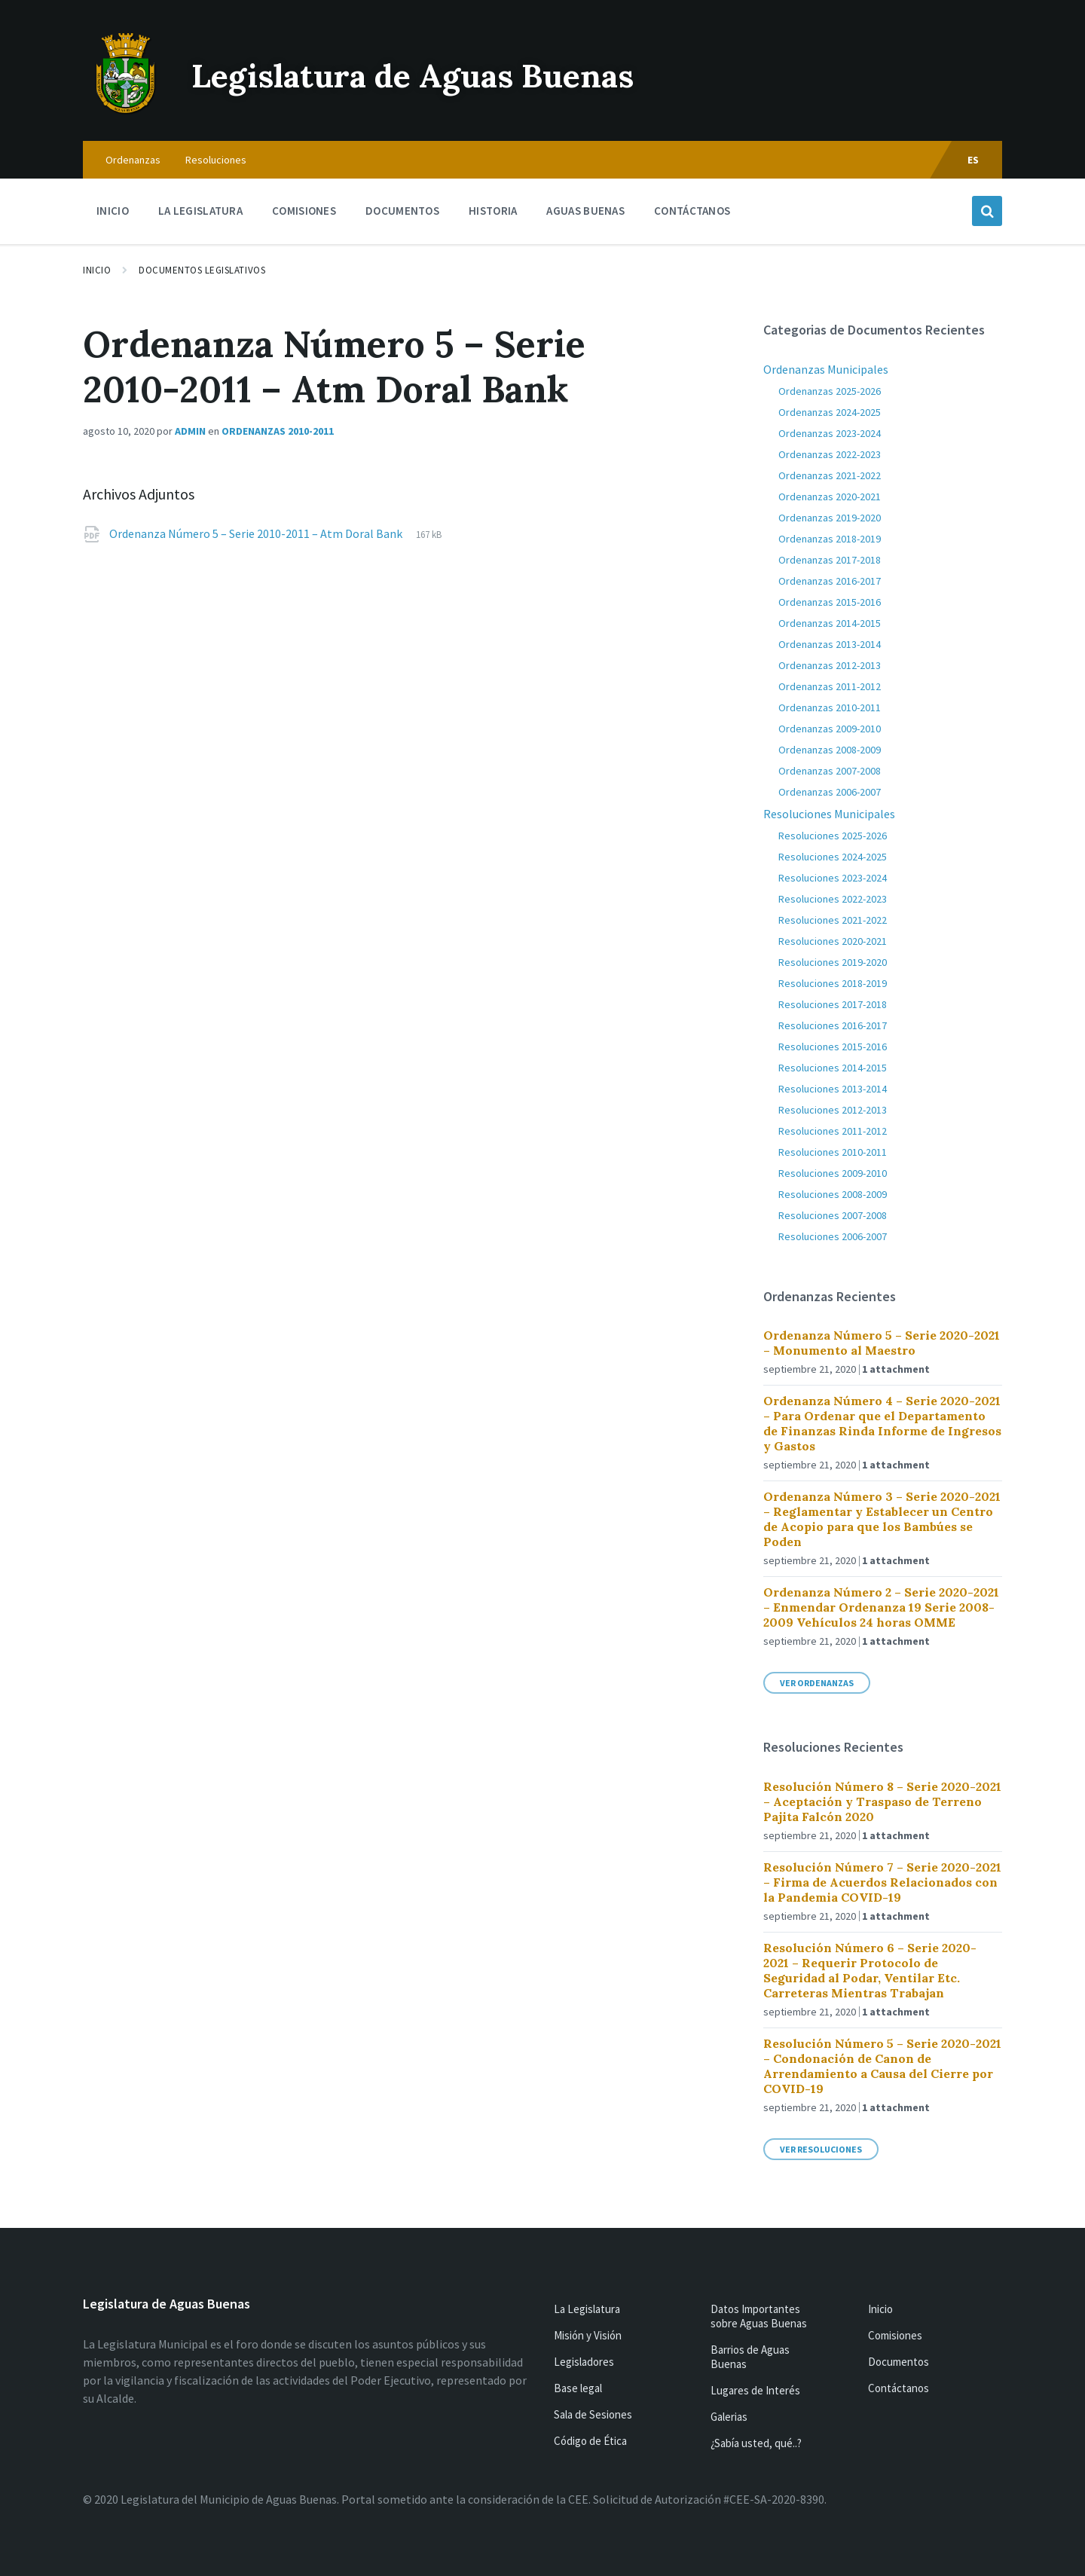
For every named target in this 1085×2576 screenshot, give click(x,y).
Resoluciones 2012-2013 (832, 1110)
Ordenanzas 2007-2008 (829, 771)
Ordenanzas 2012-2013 (829, 665)
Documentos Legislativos (202, 270)
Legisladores (584, 2361)
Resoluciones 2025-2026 (832, 835)
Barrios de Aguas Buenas (750, 2356)
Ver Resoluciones (821, 2149)
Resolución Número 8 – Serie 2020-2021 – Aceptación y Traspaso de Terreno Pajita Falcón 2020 (882, 1801)
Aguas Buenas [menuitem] (585, 210)
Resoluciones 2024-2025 (832, 856)
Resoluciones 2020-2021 (832, 941)
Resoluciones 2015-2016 (832, 1046)
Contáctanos (898, 2388)
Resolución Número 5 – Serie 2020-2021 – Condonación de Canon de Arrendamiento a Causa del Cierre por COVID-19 (882, 2066)
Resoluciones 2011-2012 (832, 1131)
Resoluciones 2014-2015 (832, 1067)
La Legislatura (587, 2309)
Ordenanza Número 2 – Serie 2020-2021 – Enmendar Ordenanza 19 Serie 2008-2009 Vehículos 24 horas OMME (881, 1607)
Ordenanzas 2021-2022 (829, 475)
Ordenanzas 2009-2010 (829, 728)
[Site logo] (126, 111)
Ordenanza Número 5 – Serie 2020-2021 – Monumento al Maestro (881, 1343)
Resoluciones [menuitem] (215, 160)
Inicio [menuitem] (112, 210)
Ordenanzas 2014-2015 (829, 623)
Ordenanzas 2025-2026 (829, 391)
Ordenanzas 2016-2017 (829, 581)
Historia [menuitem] (493, 210)
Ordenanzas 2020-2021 (829, 496)
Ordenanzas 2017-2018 (829, 560)
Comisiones (895, 2335)
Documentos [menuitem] (402, 210)
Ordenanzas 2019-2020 (829, 517)
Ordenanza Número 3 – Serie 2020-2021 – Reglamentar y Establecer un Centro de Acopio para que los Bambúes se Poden (882, 1519)
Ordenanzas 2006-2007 (829, 792)
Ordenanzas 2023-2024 (829, 433)
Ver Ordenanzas (817, 1682)
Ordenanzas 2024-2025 (829, 412)
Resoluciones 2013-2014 (832, 1088)
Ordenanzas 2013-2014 (829, 644)
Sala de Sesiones (593, 2414)
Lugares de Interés (755, 2390)
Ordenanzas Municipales (825, 369)
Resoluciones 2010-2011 (832, 1152)
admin (190, 431)
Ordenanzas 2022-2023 (829, 454)
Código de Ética (590, 2441)
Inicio (97, 270)
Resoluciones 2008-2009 (832, 1194)
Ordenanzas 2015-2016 (829, 602)
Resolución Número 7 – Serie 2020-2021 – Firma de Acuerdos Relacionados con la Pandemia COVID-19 (882, 1882)
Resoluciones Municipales (829, 813)
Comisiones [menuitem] (304, 210)
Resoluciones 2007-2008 (832, 1215)
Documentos (898, 2361)
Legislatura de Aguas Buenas (441, 74)
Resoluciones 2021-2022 (832, 920)
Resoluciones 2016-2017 (832, 1025)
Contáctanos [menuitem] (692, 210)
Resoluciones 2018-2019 (832, 983)
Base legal (578, 2388)
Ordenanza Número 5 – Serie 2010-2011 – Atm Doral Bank (257, 533)
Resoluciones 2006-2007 (832, 1236)
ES (973, 160)
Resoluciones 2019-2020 (832, 962)
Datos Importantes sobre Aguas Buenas (759, 2316)
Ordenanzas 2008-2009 (829, 749)
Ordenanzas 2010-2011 (278, 431)
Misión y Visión (588, 2335)
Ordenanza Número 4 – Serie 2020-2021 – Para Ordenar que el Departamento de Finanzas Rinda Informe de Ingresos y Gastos (882, 1423)
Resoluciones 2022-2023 (832, 899)
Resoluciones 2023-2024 (832, 878)
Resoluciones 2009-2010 (832, 1173)
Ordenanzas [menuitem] (132, 160)
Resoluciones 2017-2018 (832, 1004)
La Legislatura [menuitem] (200, 210)
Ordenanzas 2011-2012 (829, 686)
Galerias (729, 2416)
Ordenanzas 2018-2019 (829, 538)
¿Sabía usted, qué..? (756, 2443)
